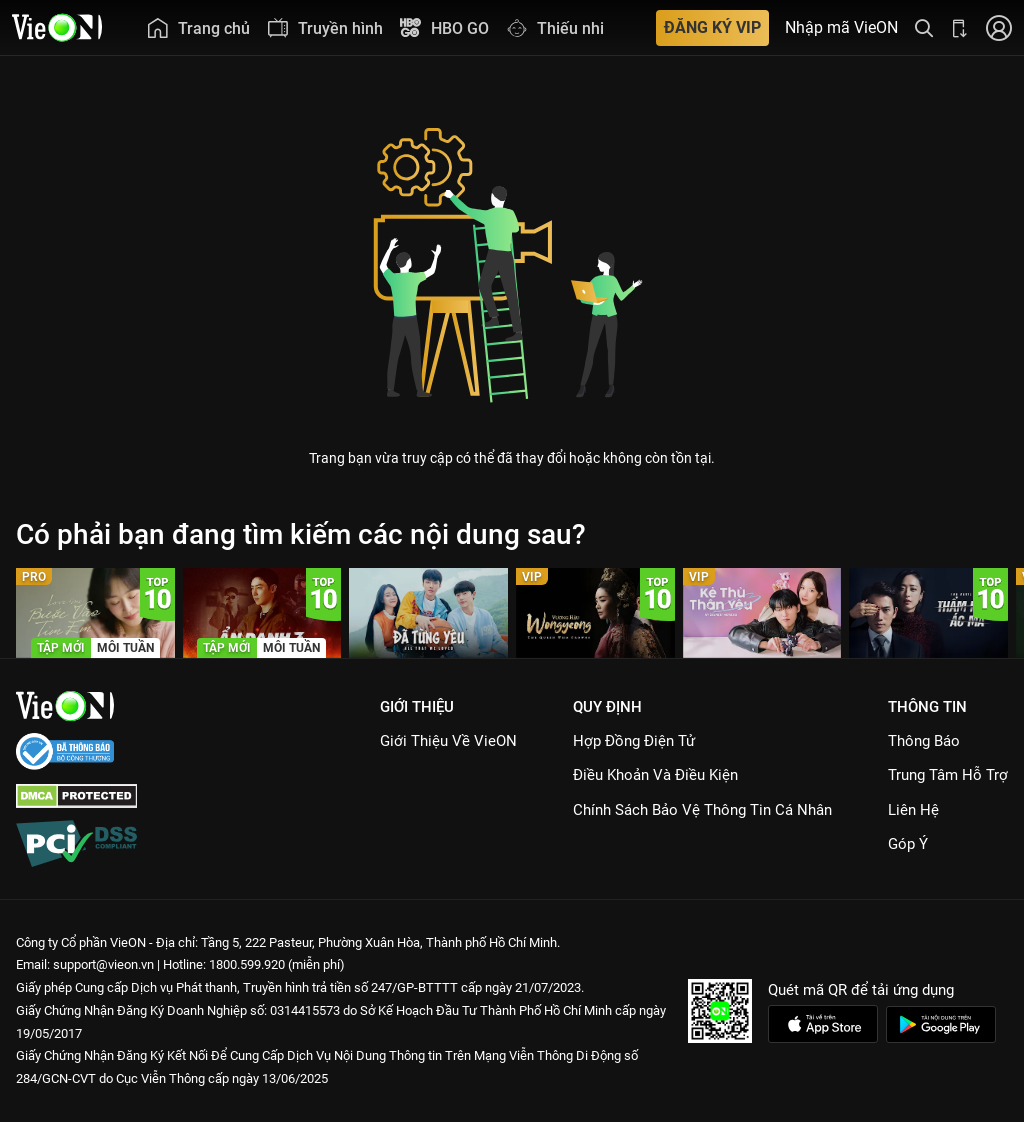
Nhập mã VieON (841, 28)
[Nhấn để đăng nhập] (999, 27)
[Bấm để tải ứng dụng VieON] (960, 27)
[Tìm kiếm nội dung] (924, 27)
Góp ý (908, 844)
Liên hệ (913, 810)
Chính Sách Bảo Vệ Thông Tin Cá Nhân (702, 810)
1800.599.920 (247, 964)
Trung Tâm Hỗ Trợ (948, 775)
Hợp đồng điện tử (634, 741)
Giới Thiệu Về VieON (448, 741)
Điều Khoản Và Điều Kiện (655, 775)
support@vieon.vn (103, 964)
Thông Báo (924, 741)
